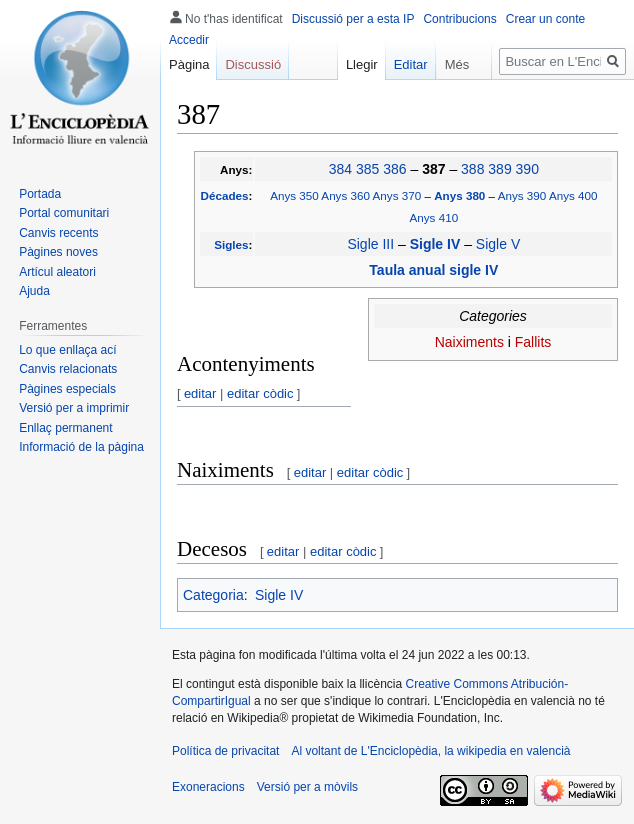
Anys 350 (294, 195)
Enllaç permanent (65, 428)
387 (435, 169)
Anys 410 (434, 217)
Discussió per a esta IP (353, 19)
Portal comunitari (64, 213)
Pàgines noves (58, 252)
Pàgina (189, 64)
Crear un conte (545, 19)
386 (394, 169)
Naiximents (469, 342)
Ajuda (34, 291)
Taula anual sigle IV (433, 270)
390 (527, 169)
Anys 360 (345, 195)
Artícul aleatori (57, 272)
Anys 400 (573, 195)
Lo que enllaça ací (67, 350)
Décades (225, 195)
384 (340, 169)
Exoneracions (208, 787)
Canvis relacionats (68, 369)
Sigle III (370, 244)
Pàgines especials (67, 389)
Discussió (253, 64)
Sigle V (498, 244)
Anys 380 (461, 195)
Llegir (353, 64)
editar (200, 393)
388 (472, 169)
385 (367, 169)
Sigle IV (437, 244)
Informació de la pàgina (81, 447)
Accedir (189, 40)
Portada (40, 194)
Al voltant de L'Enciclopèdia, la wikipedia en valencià (430, 751)
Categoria (213, 595)
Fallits (533, 342)
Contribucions (459, 19)
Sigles (231, 244)
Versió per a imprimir (74, 408)
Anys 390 (522, 195)
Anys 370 (397, 195)
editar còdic (260, 393)
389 (499, 169)
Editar (402, 64)
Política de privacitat (225, 751)
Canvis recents (58, 233)
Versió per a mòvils (307, 787)
